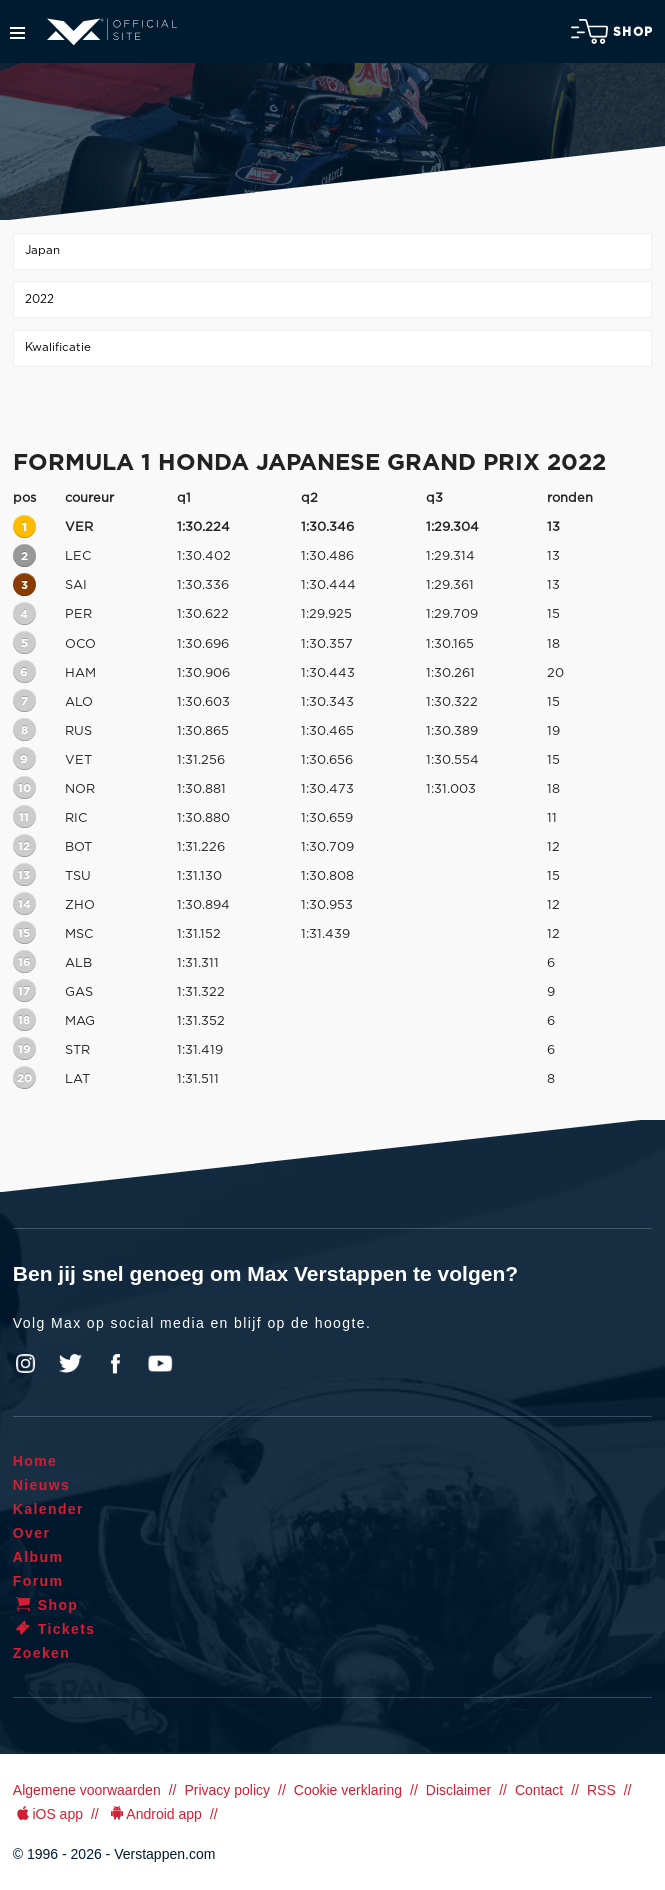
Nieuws (41, 1485)
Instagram (26, 1364)
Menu (17, 33)
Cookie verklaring (348, 1790)
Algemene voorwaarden (87, 1790)
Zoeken (41, 1653)
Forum (38, 1581)
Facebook (115, 1364)
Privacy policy (227, 1790)
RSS (601, 1790)
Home (35, 1461)
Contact (539, 1790)
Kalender (48, 1509)
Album (38, 1557)
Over (32, 1533)
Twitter (71, 1364)
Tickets (54, 1629)
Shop (612, 31)
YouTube (160, 1364)
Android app (154, 1814)
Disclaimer (458, 1790)
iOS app (48, 1814)
